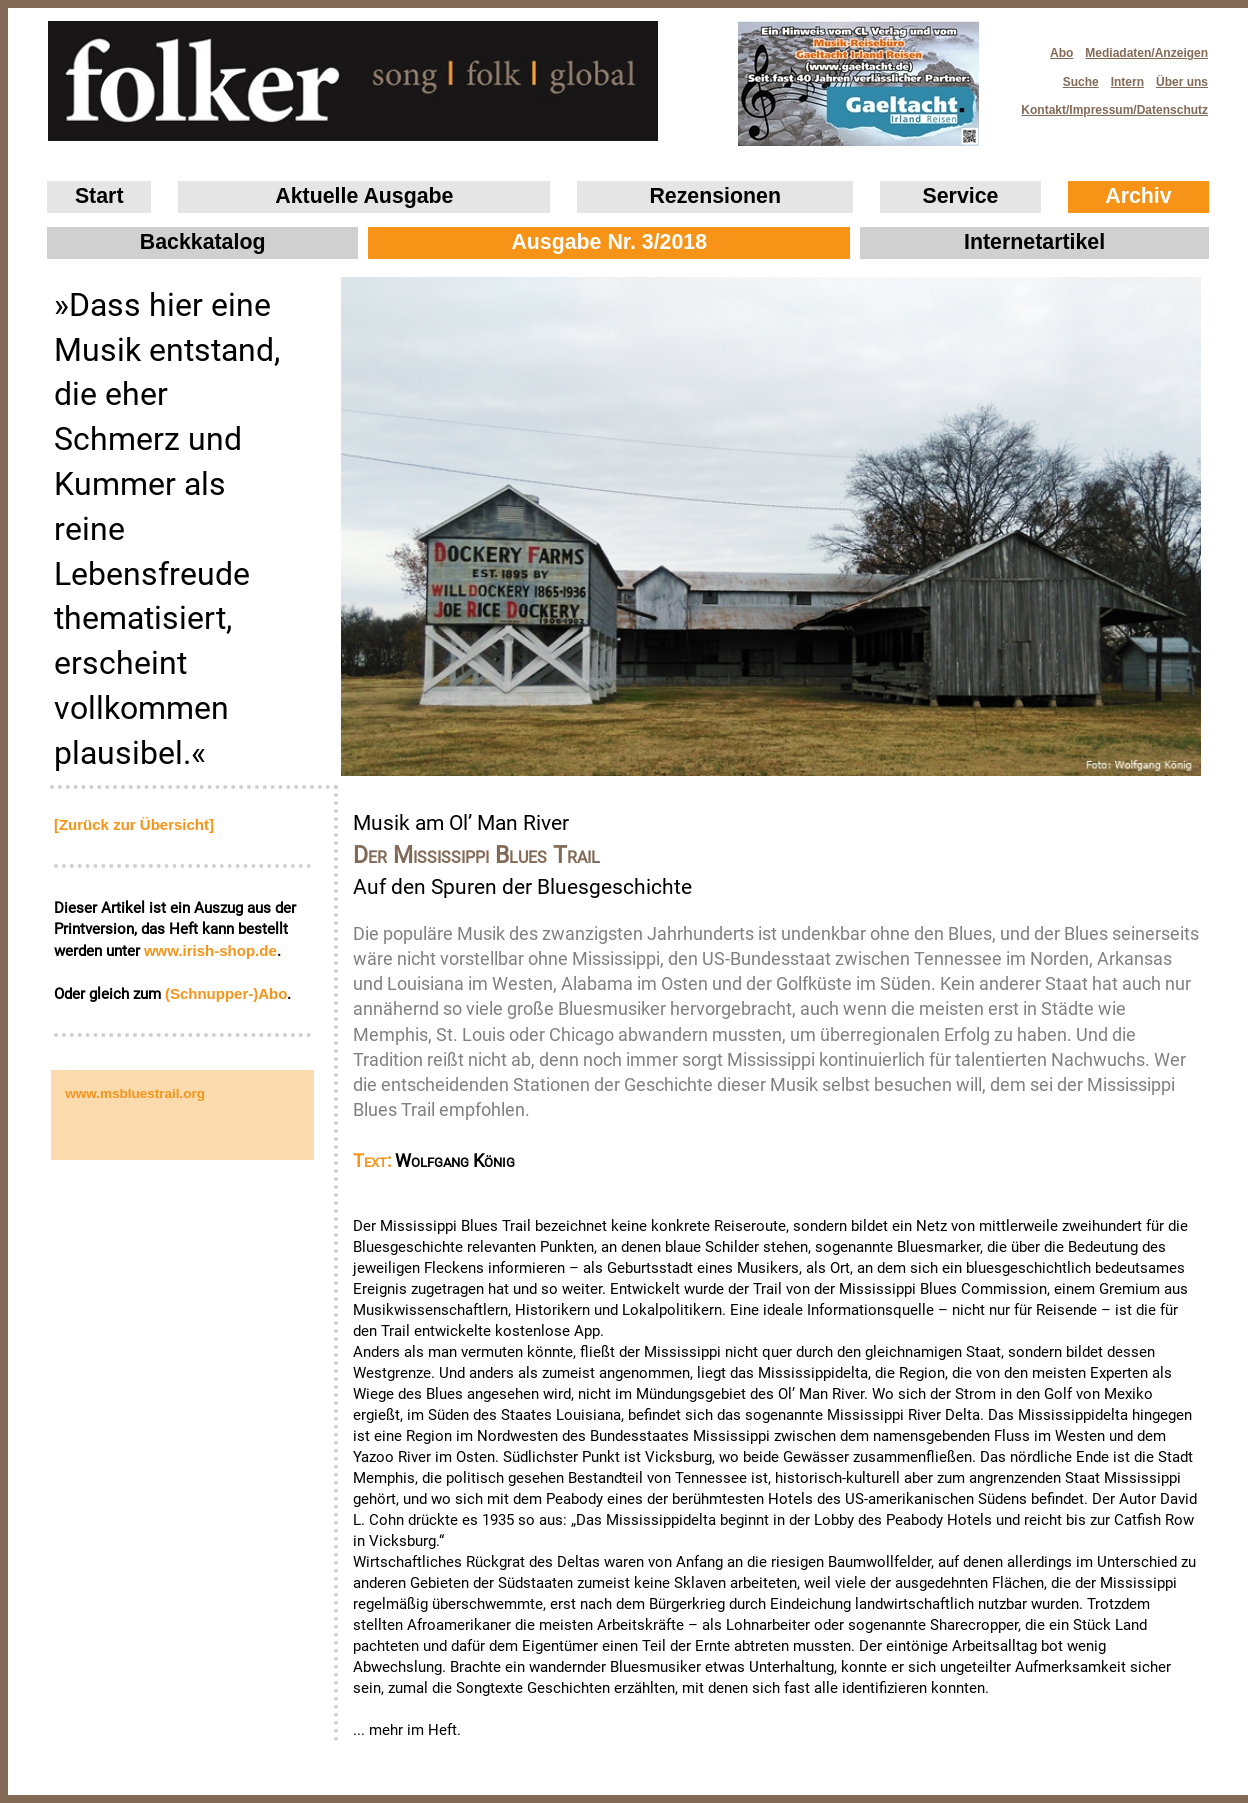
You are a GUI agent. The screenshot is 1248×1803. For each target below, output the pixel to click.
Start (99, 196)
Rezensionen (715, 196)
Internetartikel (1034, 242)
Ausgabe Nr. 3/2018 (609, 242)
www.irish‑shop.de (210, 950)
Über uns (1182, 82)
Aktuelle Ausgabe (364, 196)
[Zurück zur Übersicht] (134, 824)
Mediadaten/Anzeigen (1146, 53)
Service (961, 196)
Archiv (1138, 196)
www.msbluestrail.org (135, 1093)
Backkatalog (203, 242)
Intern (1127, 82)
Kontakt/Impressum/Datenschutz (1108, 104)
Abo (1061, 53)
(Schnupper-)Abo (226, 993)
